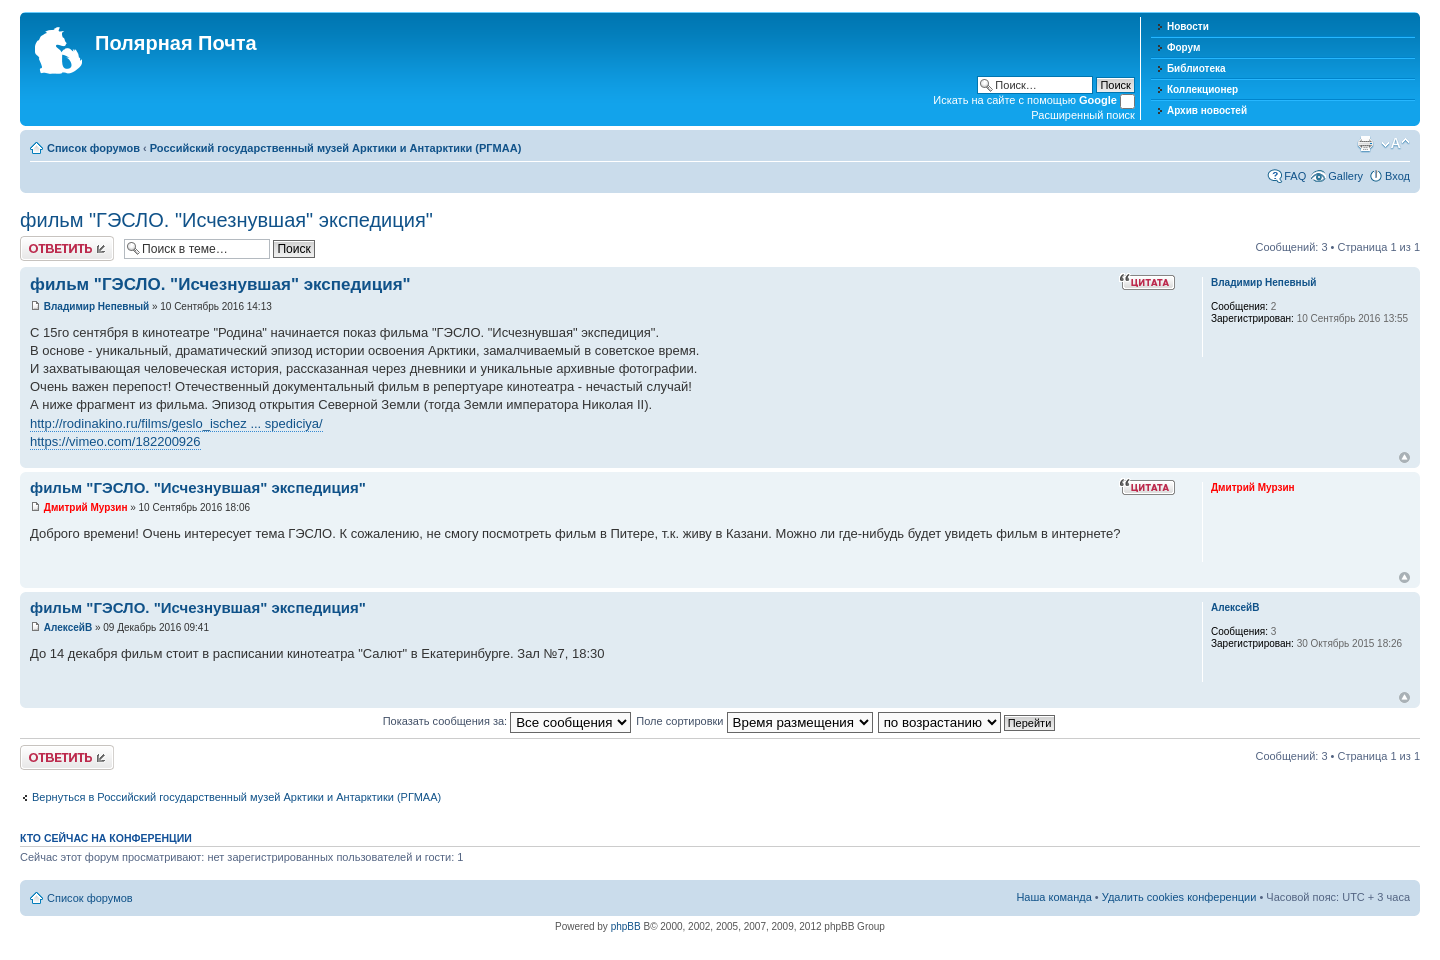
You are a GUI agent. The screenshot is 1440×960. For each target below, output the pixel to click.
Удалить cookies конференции (1179, 897)
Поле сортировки (754, 721)
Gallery (1345, 176)
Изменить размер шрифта (1395, 144)
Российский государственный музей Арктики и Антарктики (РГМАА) (336, 148)
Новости (1188, 26)
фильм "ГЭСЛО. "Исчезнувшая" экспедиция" (226, 220)
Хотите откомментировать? (67, 248)
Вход (1397, 176)
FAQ (1295, 176)
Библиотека (1196, 68)
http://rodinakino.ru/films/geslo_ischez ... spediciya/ (176, 423)
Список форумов (93, 148)
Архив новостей (1207, 110)
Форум (1183, 47)
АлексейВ (68, 627)
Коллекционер (1202, 89)
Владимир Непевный (96, 306)
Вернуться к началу (1404, 457)
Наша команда (1053, 897)
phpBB (626, 926)
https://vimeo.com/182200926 (115, 441)
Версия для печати (1365, 144)
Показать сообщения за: (507, 721)
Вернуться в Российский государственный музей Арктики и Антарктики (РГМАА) (236, 797)
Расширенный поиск (1083, 115)
